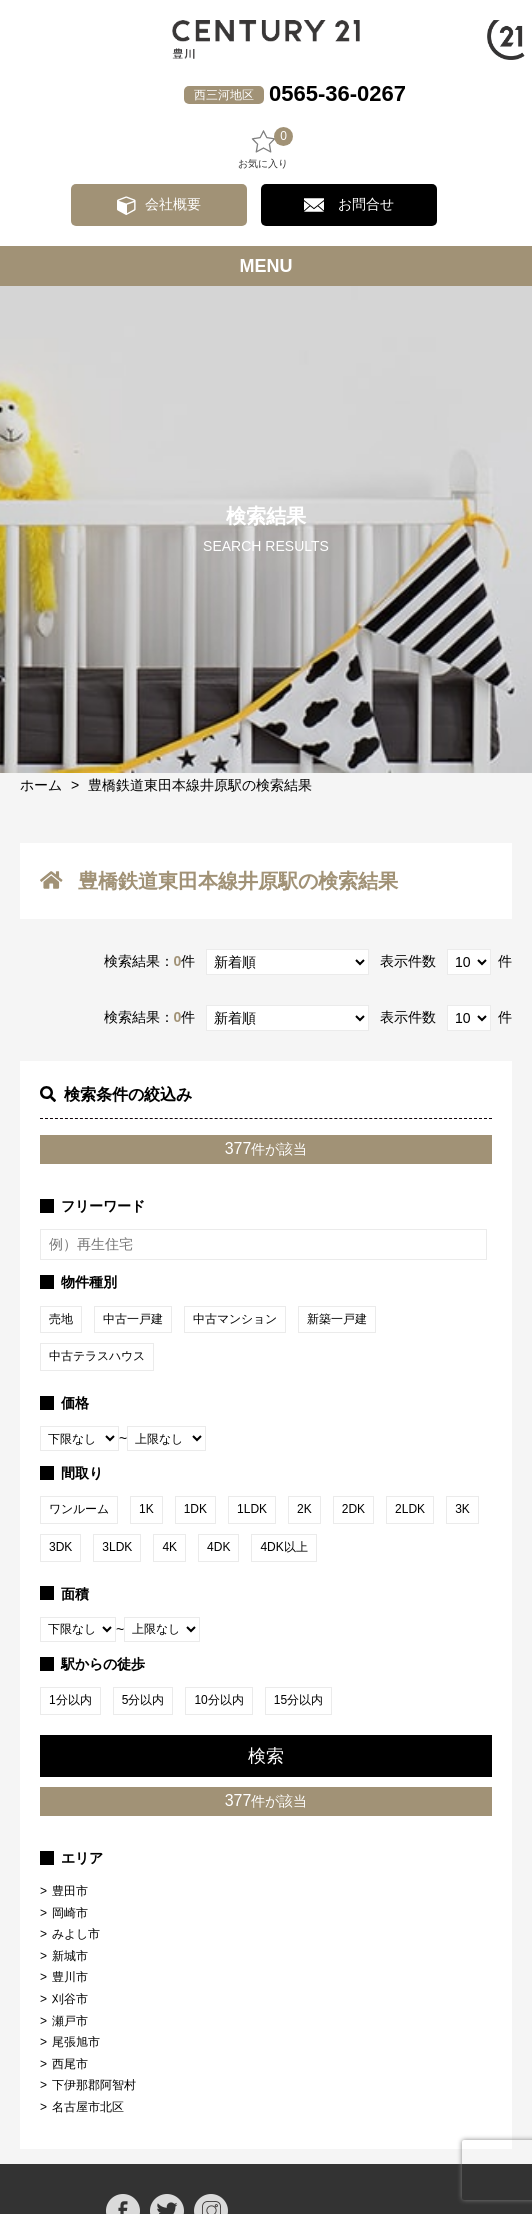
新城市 (70, 1956)
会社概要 (173, 204)
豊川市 (70, 1977)
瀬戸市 (70, 2021)
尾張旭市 (76, 2042)
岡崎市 (70, 1913)
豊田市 (70, 1891)
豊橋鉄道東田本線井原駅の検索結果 (200, 785)
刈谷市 (70, 1999)
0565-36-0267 (337, 93)
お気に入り (263, 148)
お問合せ (366, 204)
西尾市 (70, 2064)
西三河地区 (224, 95)
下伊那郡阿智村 (94, 2085)
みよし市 (76, 1934)
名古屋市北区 (88, 2107)
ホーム (41, 785)
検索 (266, 1756)
